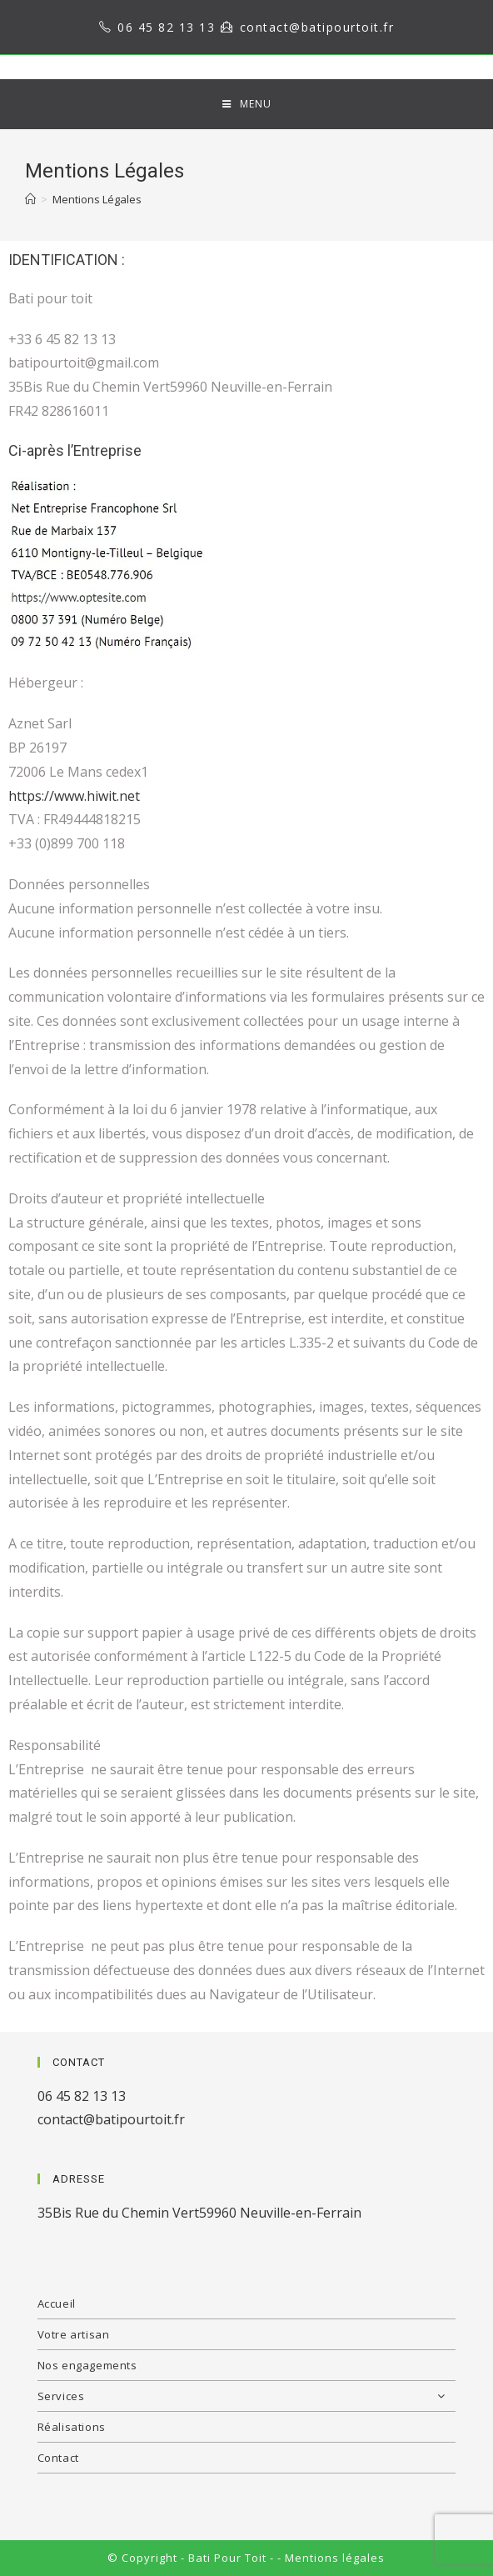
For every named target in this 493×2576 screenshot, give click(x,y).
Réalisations (71, 2426)
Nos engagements (87, 2365)
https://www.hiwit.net (74, 796)
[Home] (30, 199)
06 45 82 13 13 (166, 27)
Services (246, 2396)
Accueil (56, 2303)
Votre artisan (73, 2334)
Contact (58, 2457)
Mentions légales (335, 2557)
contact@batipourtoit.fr (317, 27)
